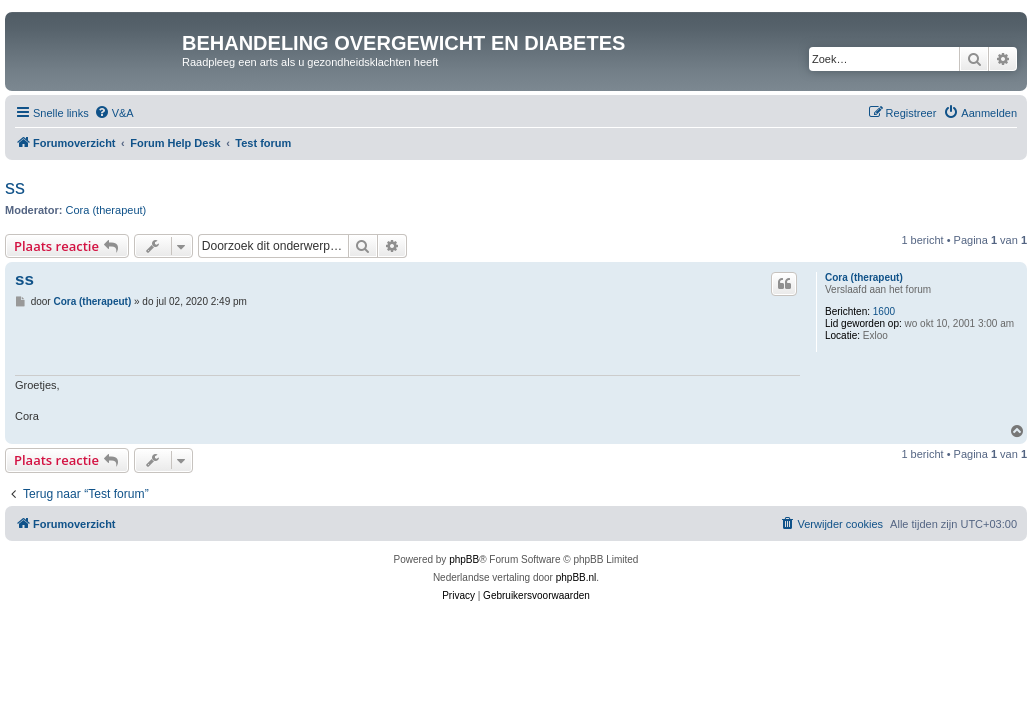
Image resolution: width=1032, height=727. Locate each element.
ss (15, 187)
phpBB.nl (576, 577)
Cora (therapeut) (106, 210)
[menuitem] (114, 113)
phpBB (464, 559)
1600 (884, 311)
